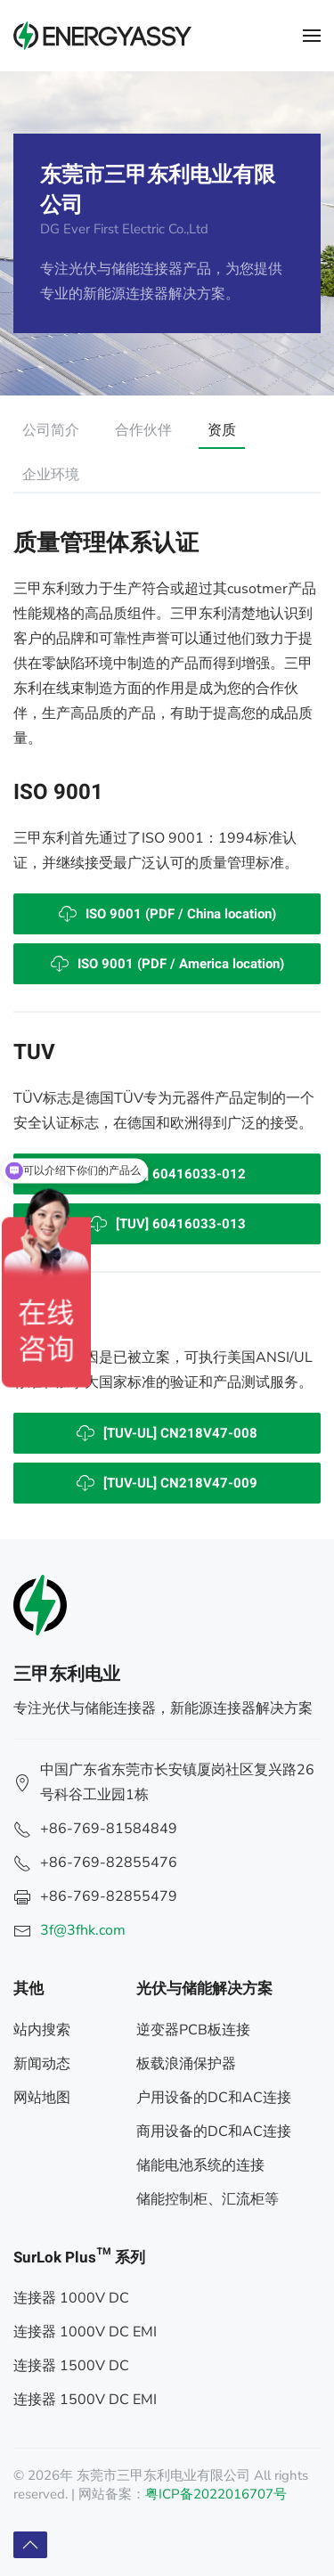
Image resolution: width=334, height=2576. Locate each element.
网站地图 (41, 2097)
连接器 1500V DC (71, 2366)
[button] (312, 35)
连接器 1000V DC (71, 2298)
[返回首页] (102, 35)
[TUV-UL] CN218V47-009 (167, 1483)
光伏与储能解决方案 (204, 1988)
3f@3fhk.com (83, 1930)
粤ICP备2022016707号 (216, 2494)
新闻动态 (41, 2064)
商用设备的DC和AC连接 (213, 2131)
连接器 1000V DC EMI (85, 2332)
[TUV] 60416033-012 (167, 1174)
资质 (222, 430)
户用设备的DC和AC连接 (213, 2097)
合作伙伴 (143, 430)
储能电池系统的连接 (200, 2165)
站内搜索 (41, 2030)
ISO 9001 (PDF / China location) (167, 914)
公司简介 (50, 430)
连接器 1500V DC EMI (85, 2399)
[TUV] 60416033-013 (167, 1224)
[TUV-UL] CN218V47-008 (167, 1433)
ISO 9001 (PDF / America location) (167, 964)
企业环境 (50, 475)
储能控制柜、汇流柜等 (207, 2199)
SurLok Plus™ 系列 (79, 2257)
